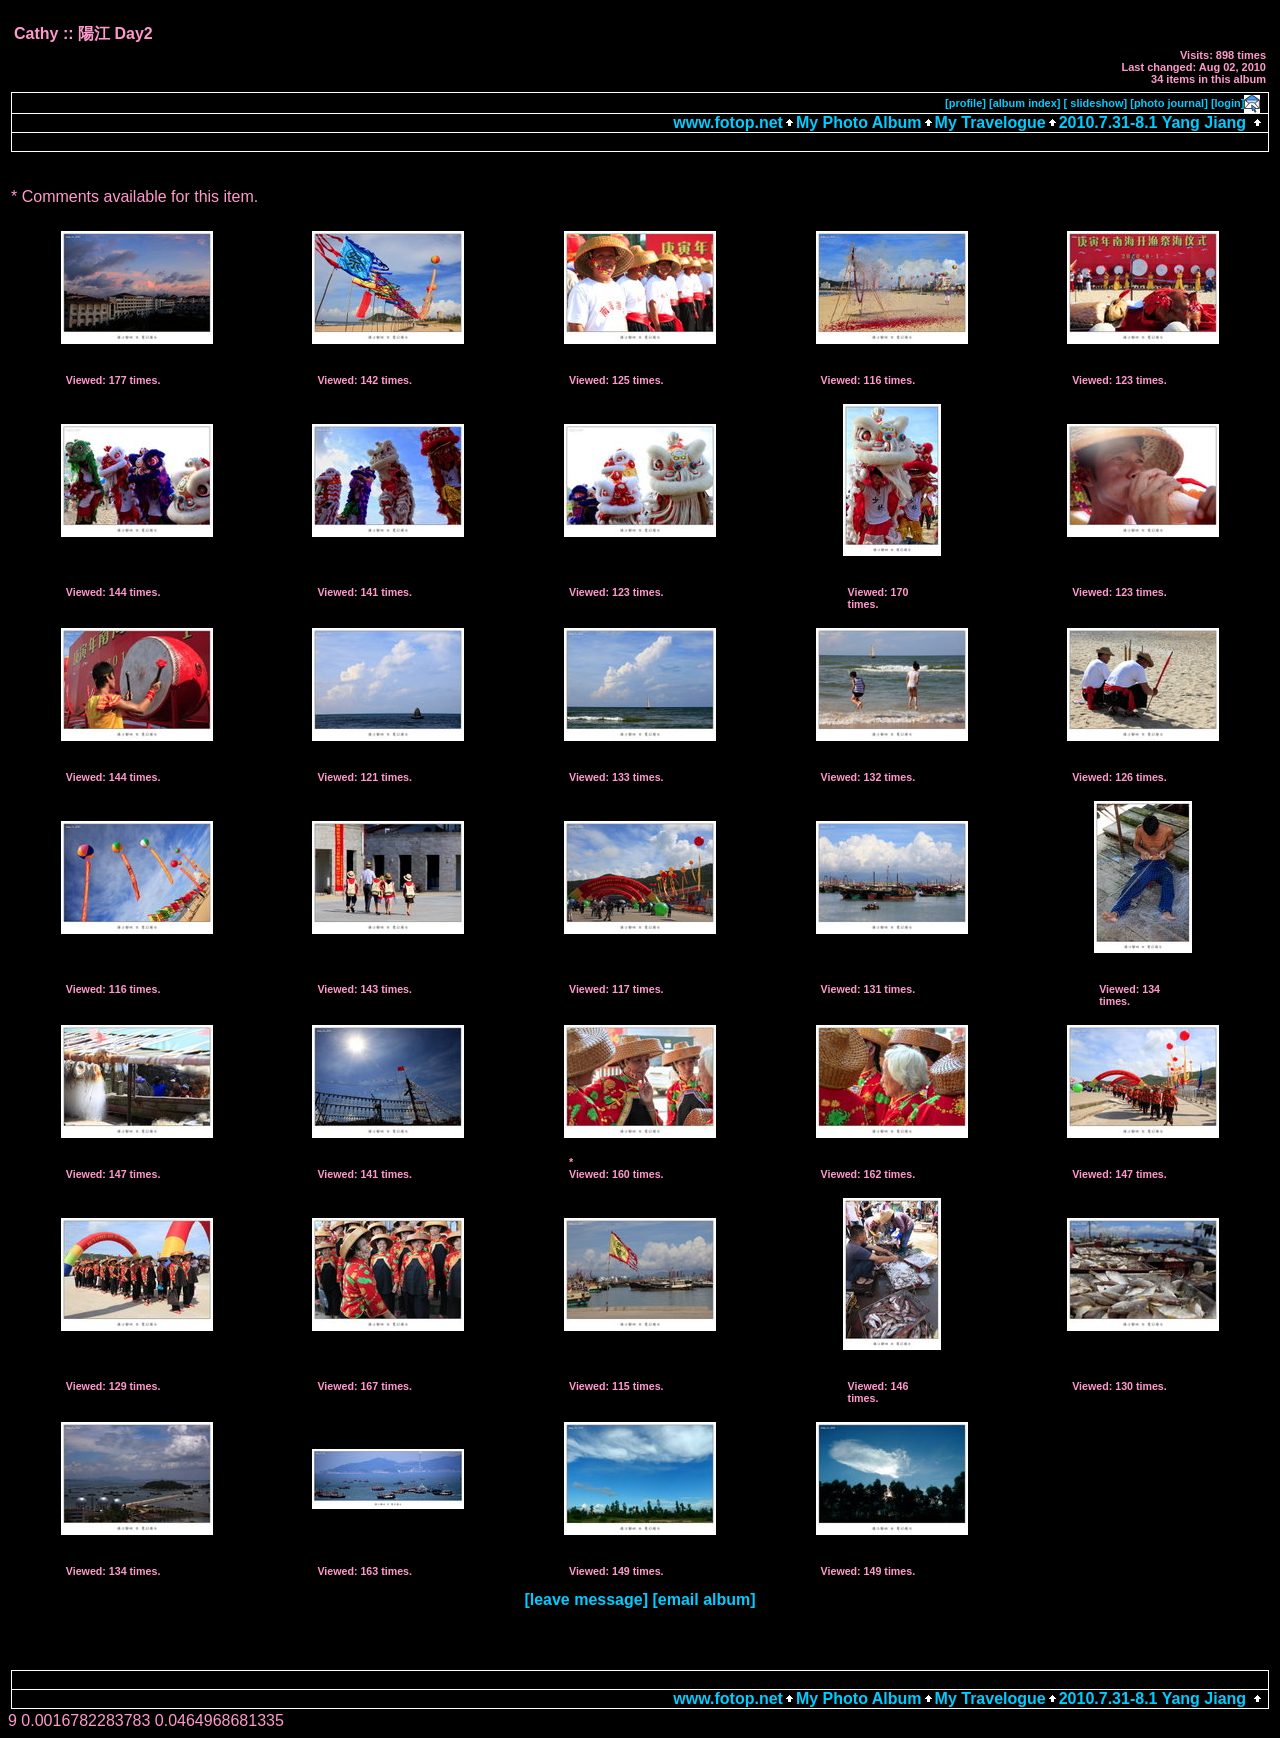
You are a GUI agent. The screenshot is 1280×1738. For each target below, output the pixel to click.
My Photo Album (859, 122)
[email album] (703, 1599)
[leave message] (586, 1599)
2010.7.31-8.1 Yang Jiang (1152, 122)
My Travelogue (990, 122)
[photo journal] (1169, 103)
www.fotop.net (728, 122)
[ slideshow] (1096, 103)
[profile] (965, 103)
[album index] (1025, 103)
